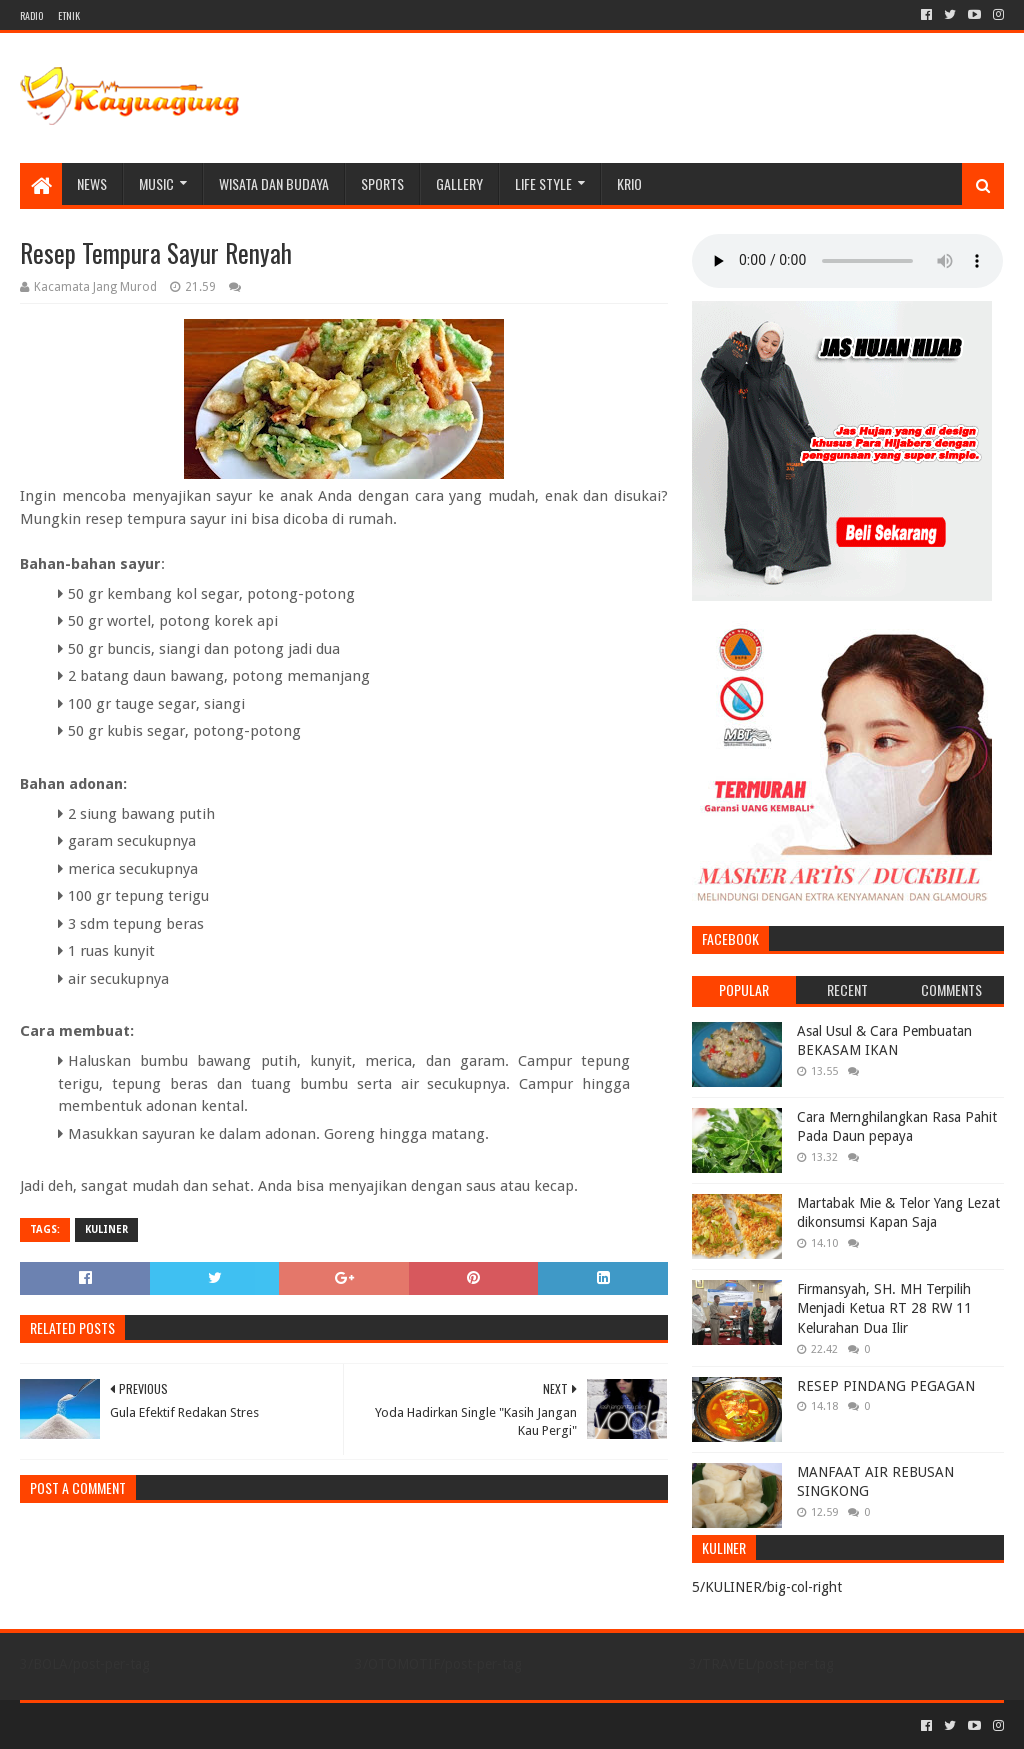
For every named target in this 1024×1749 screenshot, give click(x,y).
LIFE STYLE (543, 183)
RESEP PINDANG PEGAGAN (886, 1386)
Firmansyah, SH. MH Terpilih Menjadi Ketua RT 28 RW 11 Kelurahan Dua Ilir (884, 1308)
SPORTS (382, 183)
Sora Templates (131, 1725)
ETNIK (69, 15)
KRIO (629, 183)
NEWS (92, 183)
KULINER (106, 1229)
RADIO (31, 15)
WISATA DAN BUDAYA (274, 183)
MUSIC (156, 183)
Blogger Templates (246, 1725)
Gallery (459, 183)
